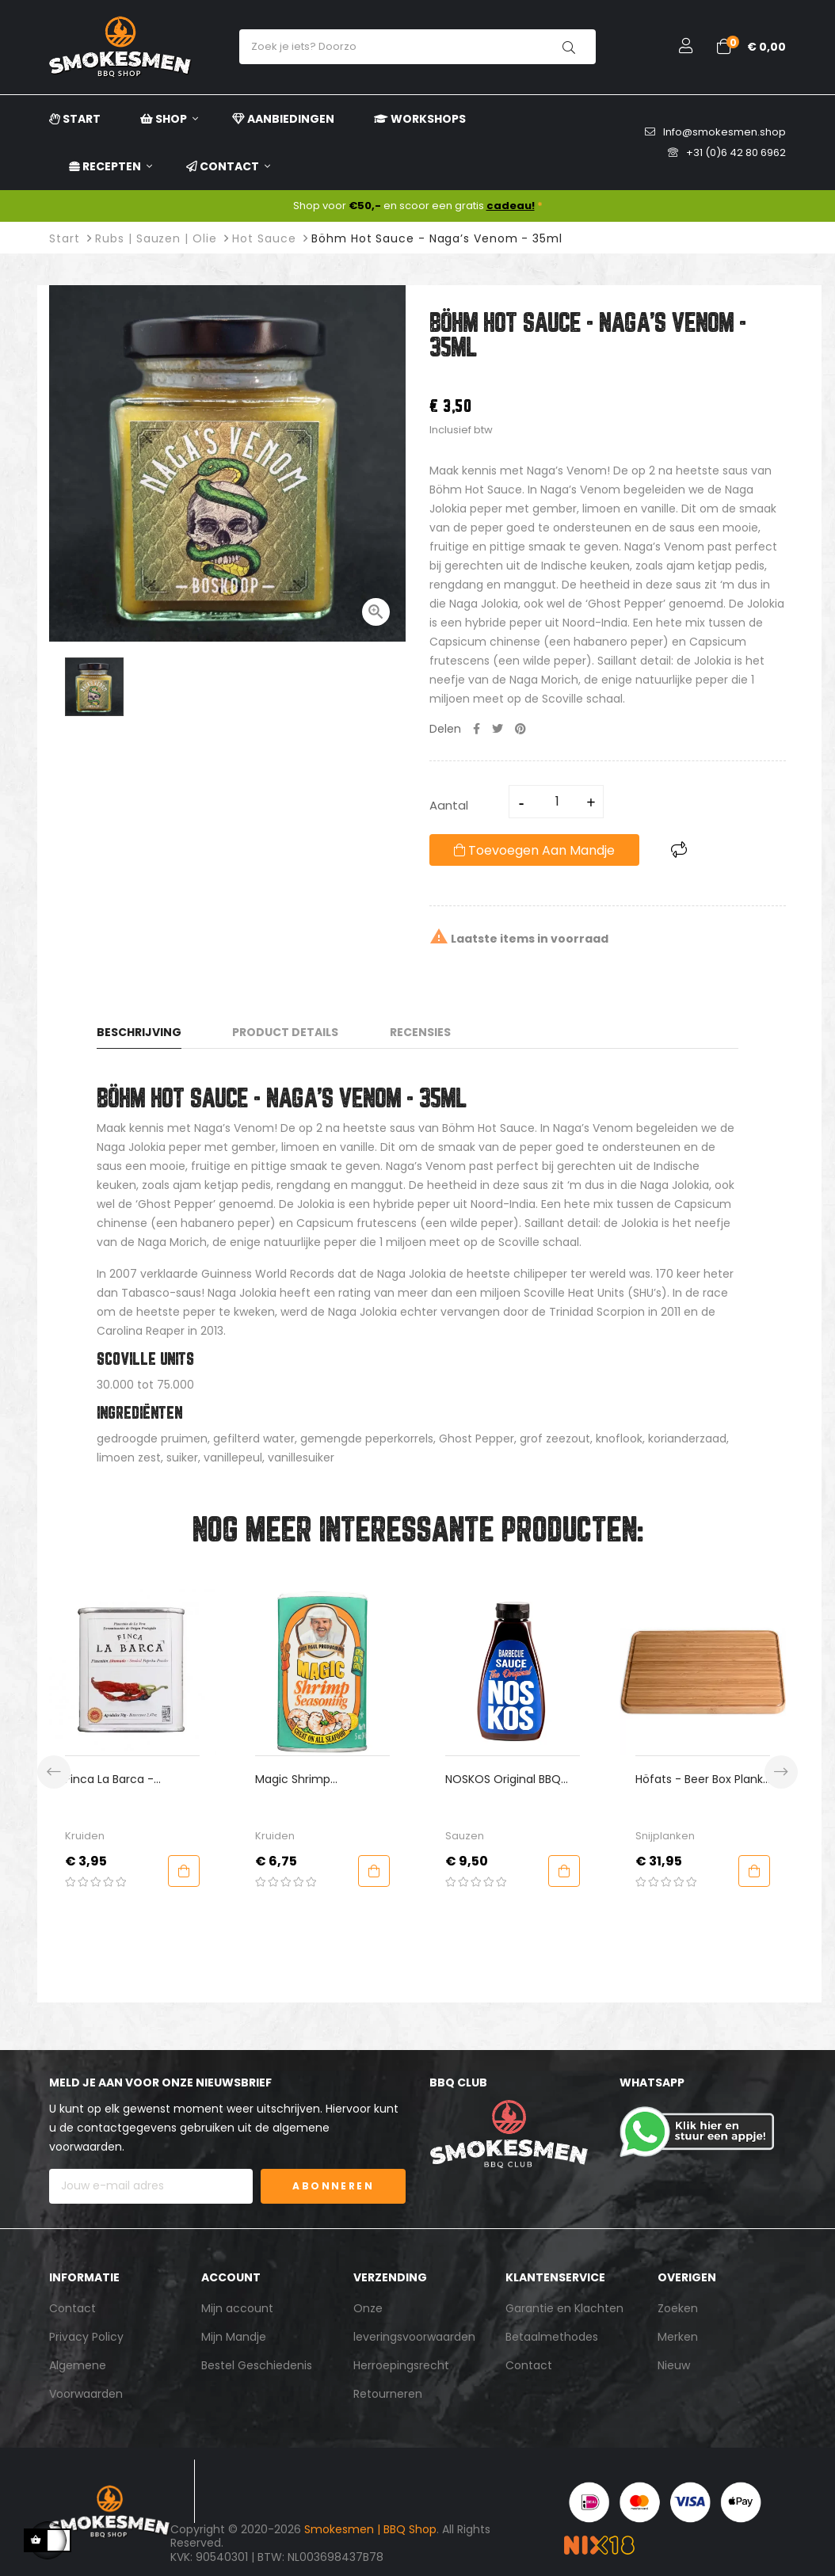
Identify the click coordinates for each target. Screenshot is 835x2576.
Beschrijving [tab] (139, 1032)
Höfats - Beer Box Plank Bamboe (699, 1779)
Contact (72, 2308)
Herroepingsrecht (401, 2365)
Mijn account (237, 2308)
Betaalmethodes (551, 2337)
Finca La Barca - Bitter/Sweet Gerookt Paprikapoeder (123, 1779)
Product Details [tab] (285, 1032)
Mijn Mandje (233, 2337)
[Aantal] (557, 801)
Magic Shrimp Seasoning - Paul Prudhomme (301, 1779)
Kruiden (85, 1835)
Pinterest (520, 729)
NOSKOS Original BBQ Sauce (503, 1779)
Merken (678, 2337)
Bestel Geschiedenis (256, 2365)
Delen (476, 729)
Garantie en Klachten (564, 2308)
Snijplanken (665, 1835)
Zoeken (678, 2308)
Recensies (420, 1032)
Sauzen (464, 1835)
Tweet (497, 729)
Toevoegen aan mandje (534, 850)
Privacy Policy (86, 2337)
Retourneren (387, 2394)
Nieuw (674, 2365)
